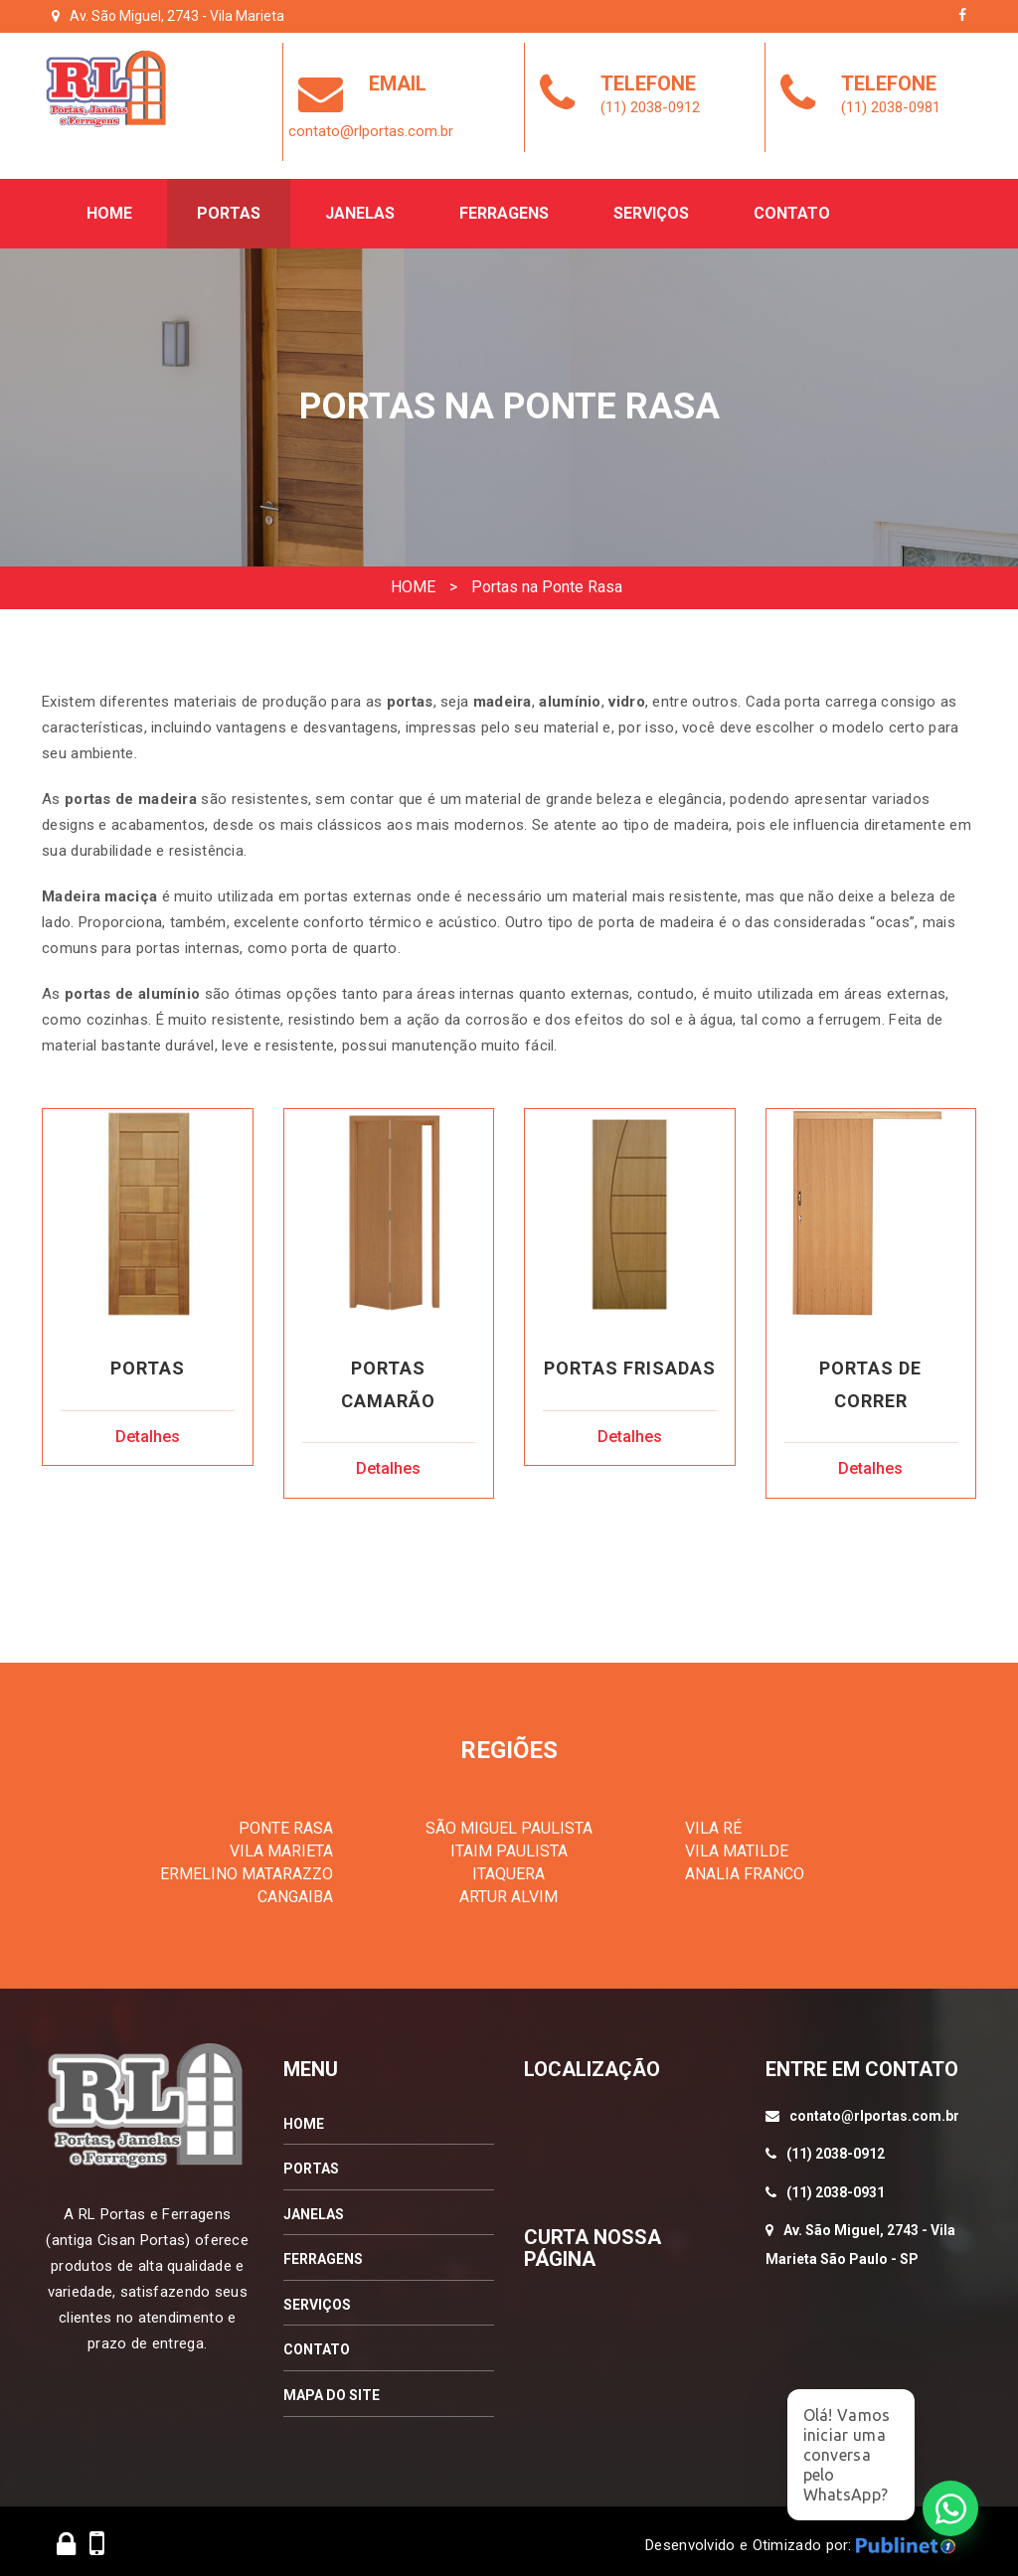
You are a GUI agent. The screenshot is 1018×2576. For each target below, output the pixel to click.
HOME (413, 577)
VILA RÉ (713, 1821)
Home (109, 205)
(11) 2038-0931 (835, 2184)
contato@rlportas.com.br (874, 2108)
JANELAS (313, 2206)
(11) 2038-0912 (835, 2147)
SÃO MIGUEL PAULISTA (509, 1821)
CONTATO (316, 2342)
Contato (792, 205)
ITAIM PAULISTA (509, 1844)
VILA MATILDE (736, 1844)
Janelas (360, 205)
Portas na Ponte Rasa (546, 577)
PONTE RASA (286, 1821)
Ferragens (504, 205)
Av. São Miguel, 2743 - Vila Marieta (177, 16)
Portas (228, 205)
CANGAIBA (295, 1888)
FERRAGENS (323, 2252)
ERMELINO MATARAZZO (246, 1865)
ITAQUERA (508, 1865)
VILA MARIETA (281, 1844)
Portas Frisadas (630, 1360)
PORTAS (311, 2162)
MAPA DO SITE (331, 2388)
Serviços (651, 205)
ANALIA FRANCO (744, 1865)
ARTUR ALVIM (508, 1888)
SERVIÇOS (317, 2297)
